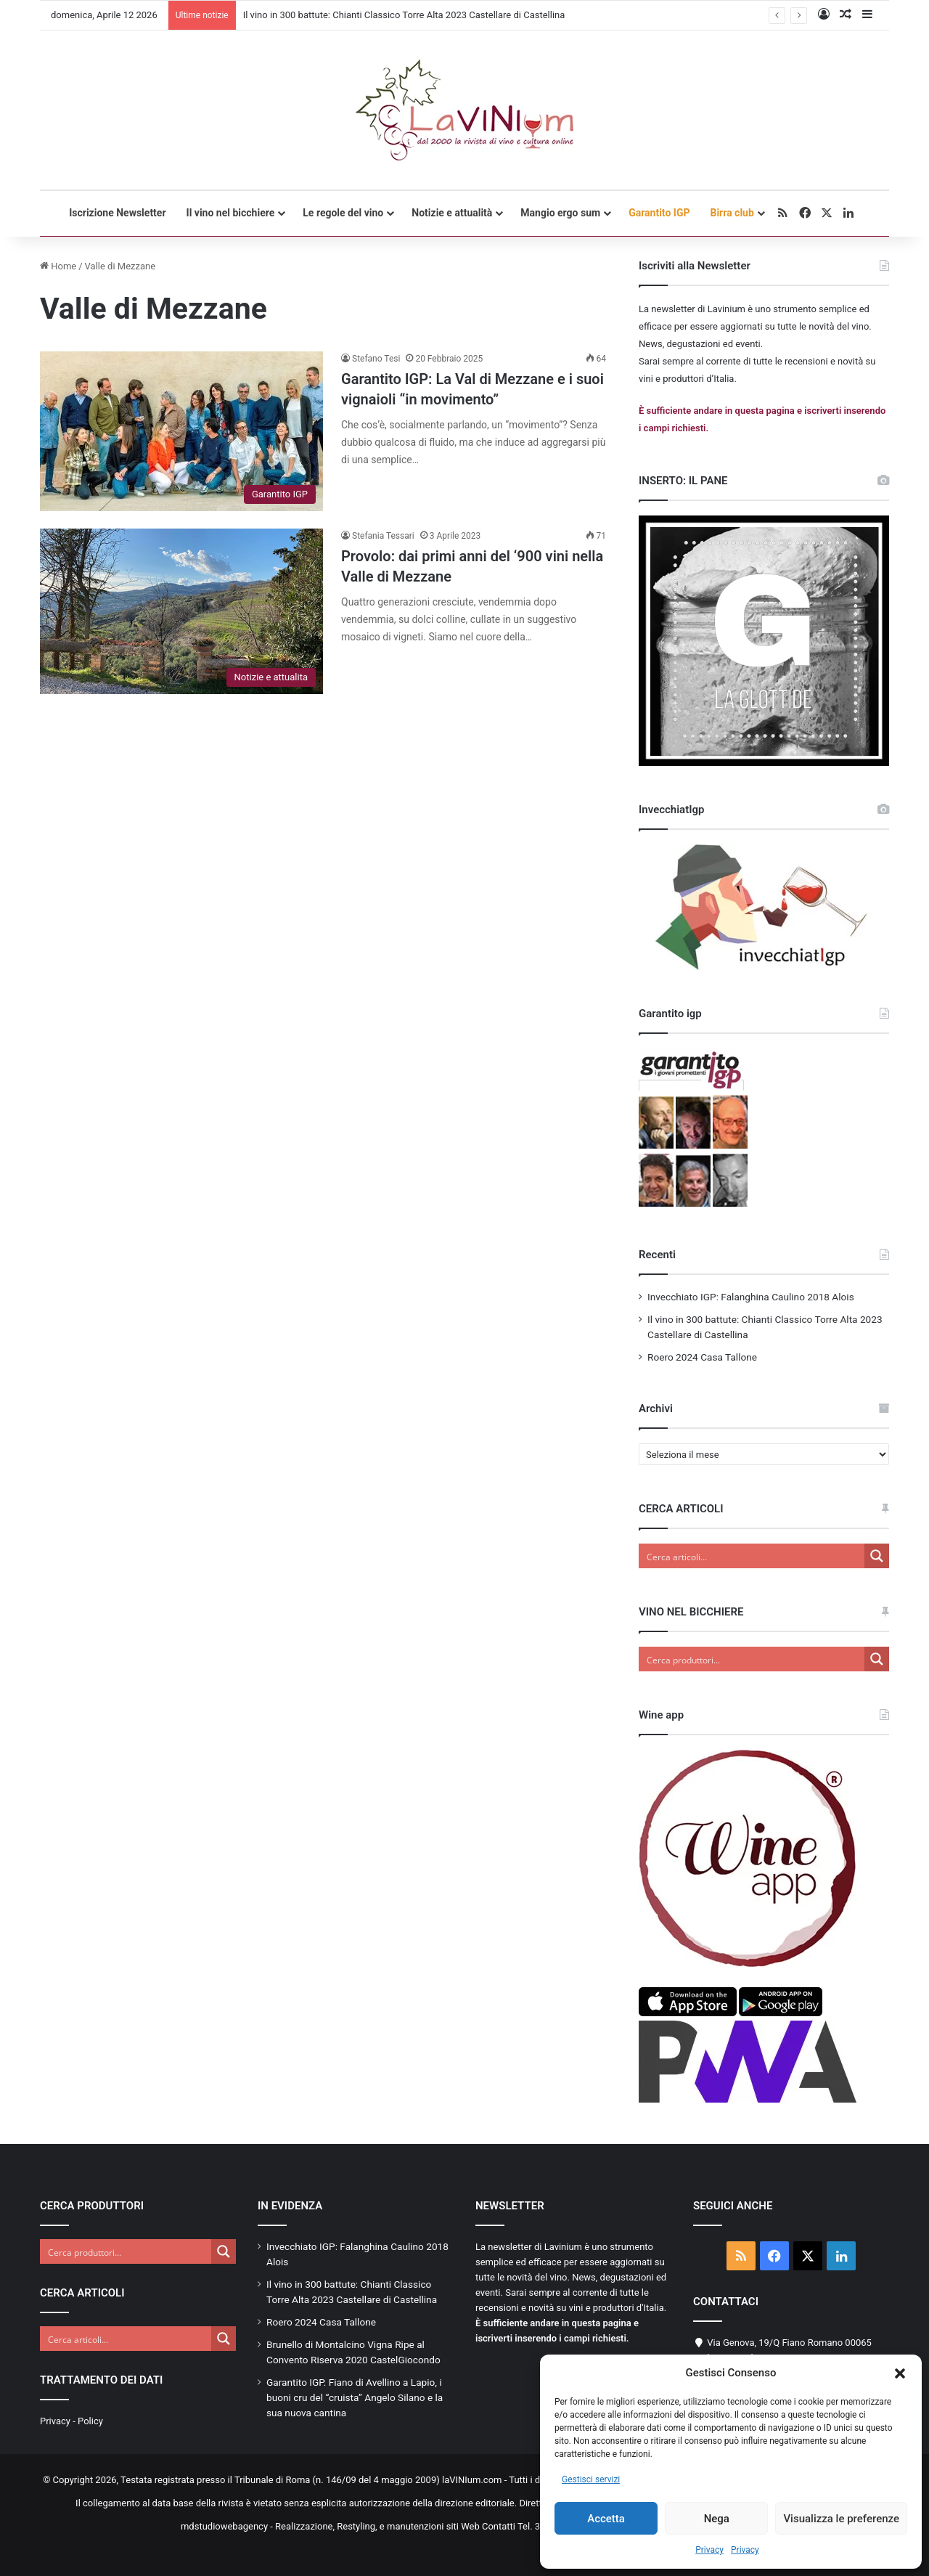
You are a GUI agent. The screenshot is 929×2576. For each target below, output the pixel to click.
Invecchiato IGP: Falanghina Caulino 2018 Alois (750, 1297)
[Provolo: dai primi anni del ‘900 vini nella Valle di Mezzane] (181, 611)
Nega (716, 2518)
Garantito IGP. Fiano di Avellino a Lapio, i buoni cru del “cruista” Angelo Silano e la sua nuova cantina (354, 2397)
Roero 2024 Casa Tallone (702, 1357)
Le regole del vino (343, 213)
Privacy (709, 2550)
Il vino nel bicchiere (231, 213)
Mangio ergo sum (560, 213)
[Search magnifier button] (876, 1556)
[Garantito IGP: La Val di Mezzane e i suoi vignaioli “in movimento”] (181, 431)
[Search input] (752, 1556)
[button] (900, 2373)
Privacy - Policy (71, 2421)
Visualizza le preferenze (841, 2518)
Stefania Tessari (383, 536)
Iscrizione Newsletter (117, 213)
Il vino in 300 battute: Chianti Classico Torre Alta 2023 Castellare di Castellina (404, 14)
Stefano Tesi (376, 359)
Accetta (606, 2518)
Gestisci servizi (591, 2479)
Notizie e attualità (452, 213)
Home (58, 266)
